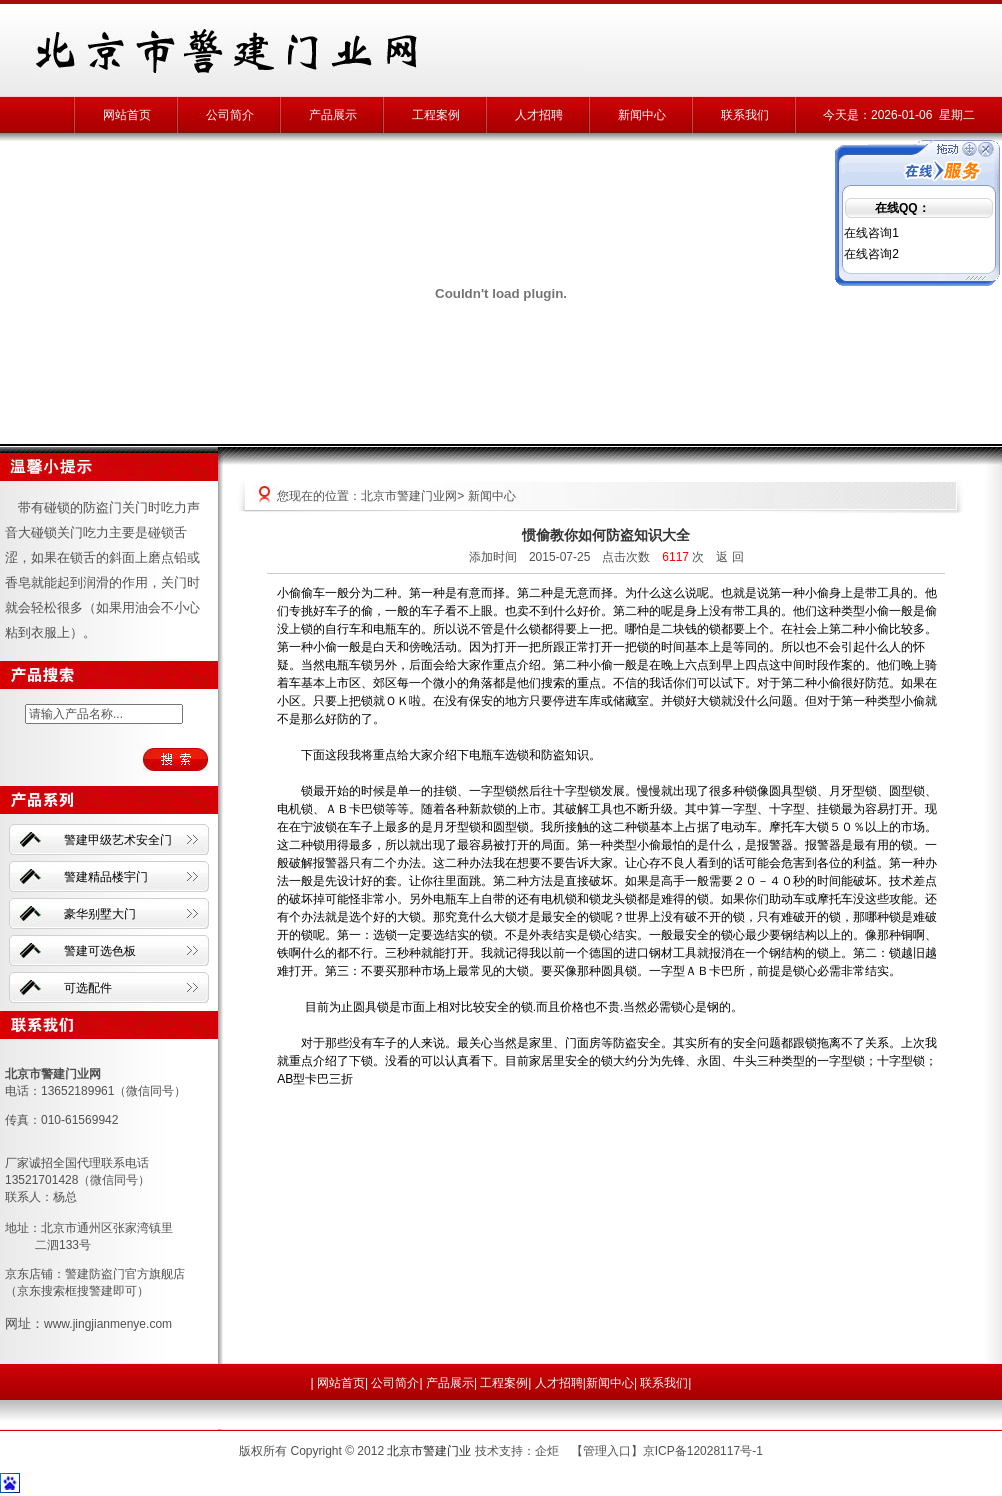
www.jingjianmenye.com (108, 1324)
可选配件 (88, 988)
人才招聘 (539, 115)
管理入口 (607, 1451)
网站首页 (127, 115)
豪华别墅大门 (100, 914)
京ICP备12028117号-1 (703, 1451)
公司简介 (230, 115)
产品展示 (333, 115)
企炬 (547, 1451)
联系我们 (745, 115)
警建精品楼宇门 (106, 877)
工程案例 (436, 115)
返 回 (729, 557)
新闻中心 (642, 115)
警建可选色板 (100, 951)
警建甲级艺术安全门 (118, 840)
